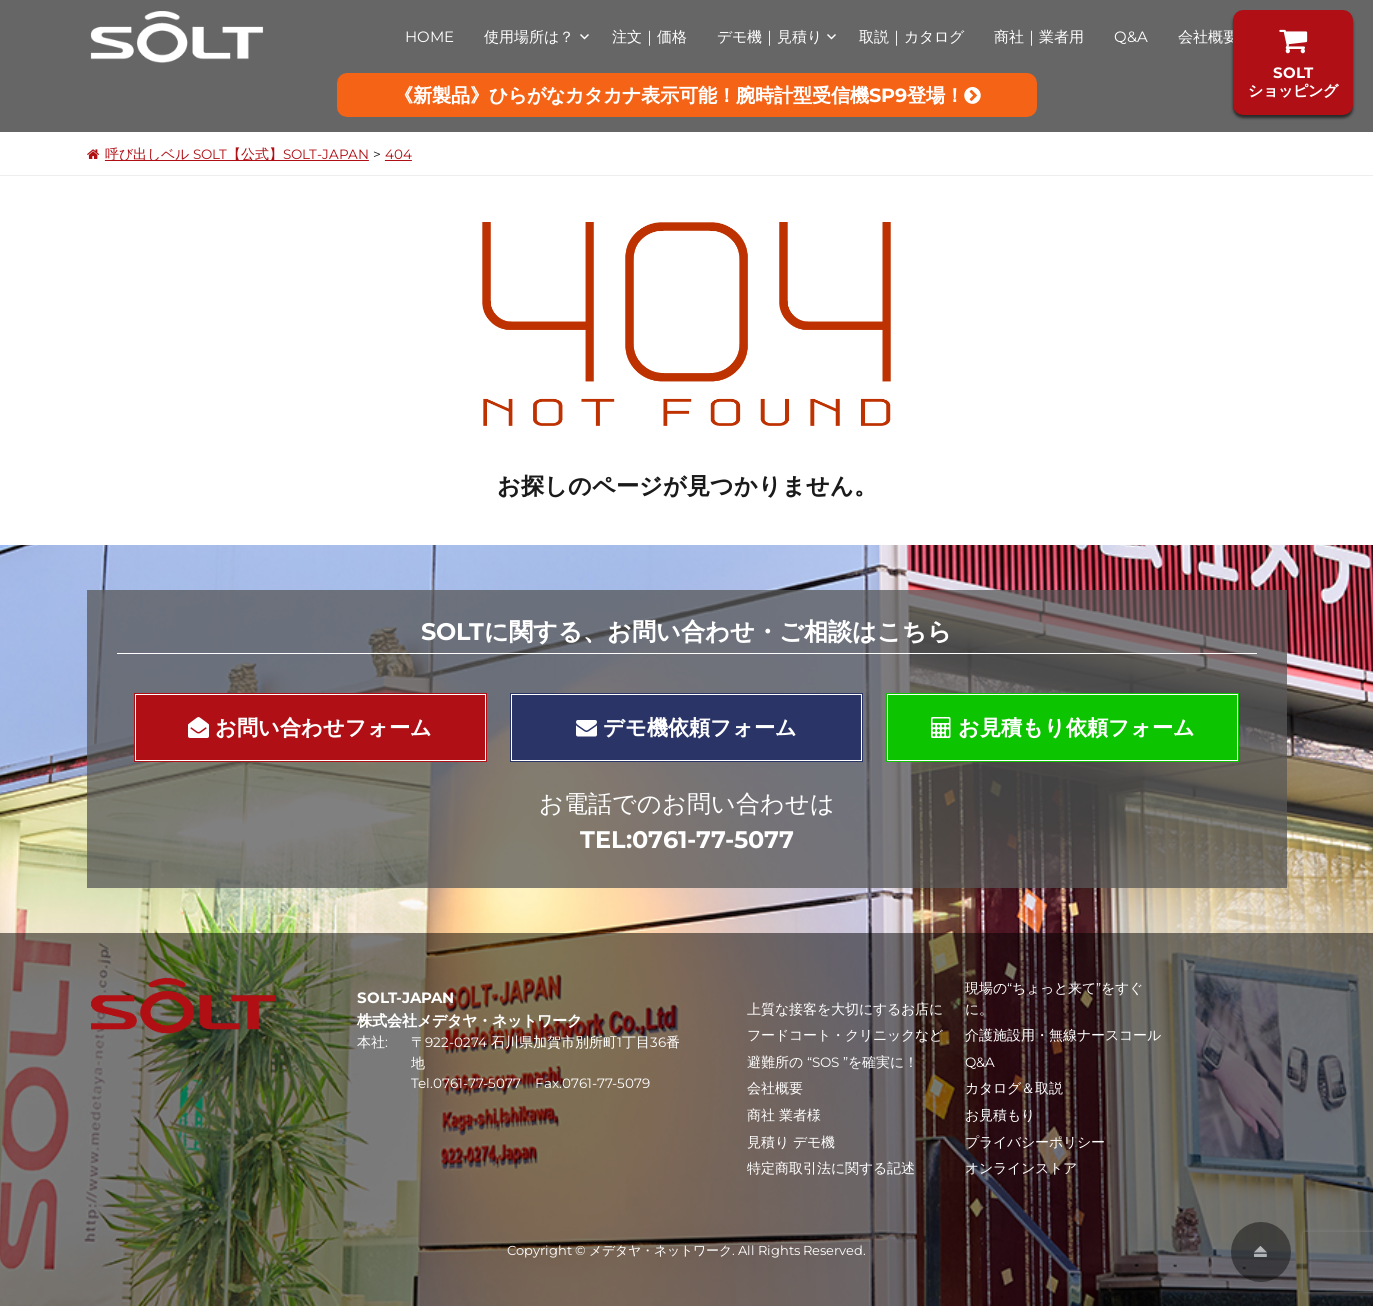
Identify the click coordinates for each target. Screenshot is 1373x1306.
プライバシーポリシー (1035, 1142)
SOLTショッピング (1293, 62)
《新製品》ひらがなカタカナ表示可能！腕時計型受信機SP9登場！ (687, 95)
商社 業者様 (784, 1115)
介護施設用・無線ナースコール (1063, 1035)
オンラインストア (1021, 1168)
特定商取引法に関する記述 (831, 1168)
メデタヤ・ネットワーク (660, 1250)
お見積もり (1000, 1115)
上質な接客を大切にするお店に (845, 1009)
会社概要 (1208, 36)
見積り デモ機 (791, 1142)
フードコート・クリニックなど (845, 1035)
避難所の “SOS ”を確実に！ (832, 1062)
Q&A (1131, 36)
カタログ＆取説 (1014, 1088)
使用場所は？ (529, 36)
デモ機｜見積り (769, 36)
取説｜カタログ (911, 36)
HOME (429, 36)
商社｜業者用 (1039, 36)
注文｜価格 (649, 36)
